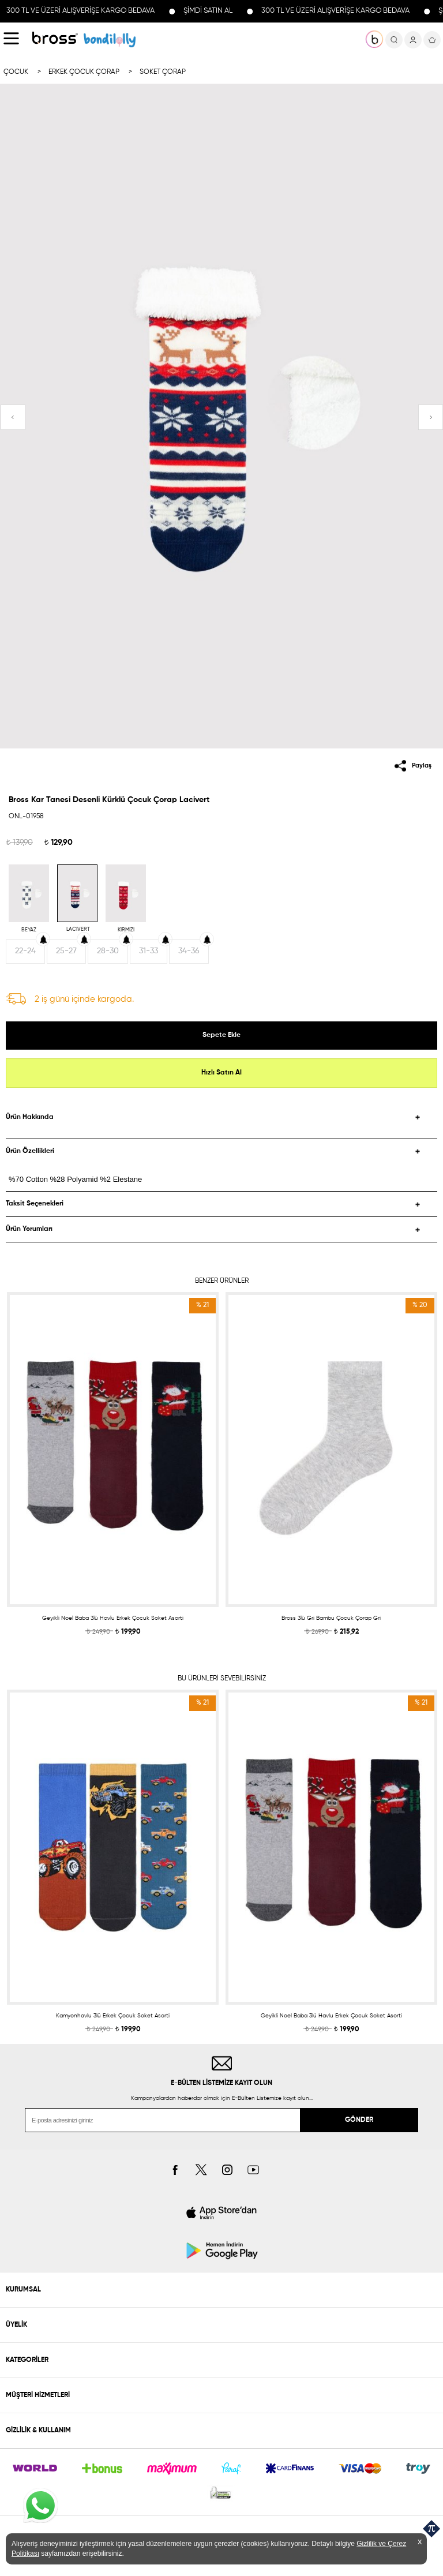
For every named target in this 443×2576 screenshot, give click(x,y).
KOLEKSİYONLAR (110, 40)
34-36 (189, 951)
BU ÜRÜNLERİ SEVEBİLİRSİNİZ (222, 1678)
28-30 (108, 951)
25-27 (66, 951)
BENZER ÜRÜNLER (222, 1281)
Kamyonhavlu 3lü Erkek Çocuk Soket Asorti (113, 2016)
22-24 (25, 951)
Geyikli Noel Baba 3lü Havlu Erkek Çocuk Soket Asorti (112, 1618)
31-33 (148, 951)
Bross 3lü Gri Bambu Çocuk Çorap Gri (331, 1618)
